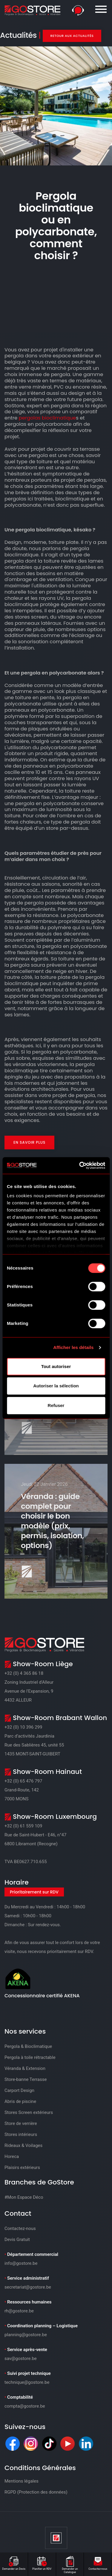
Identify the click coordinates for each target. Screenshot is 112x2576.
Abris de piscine (20, 2101)
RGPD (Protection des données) (35, 2492)
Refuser (56, 1405)
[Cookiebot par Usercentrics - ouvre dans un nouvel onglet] (79, 1165)
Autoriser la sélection (56, 1385)
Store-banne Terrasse (25, 2079)
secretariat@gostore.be (27, 2287)
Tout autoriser (56, 1366)
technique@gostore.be (26, 2382)
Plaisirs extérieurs (22, 2167)
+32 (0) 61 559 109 (23, 1826)
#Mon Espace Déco (23, 2197)
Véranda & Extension (24, 2068)
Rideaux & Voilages (23, 2145)
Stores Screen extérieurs (28, 2112)
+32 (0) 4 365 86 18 (23, 1673)
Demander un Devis (14, 2562)
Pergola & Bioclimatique (28, 2046)
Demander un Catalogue (70, 2563)
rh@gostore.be (19, 2311)
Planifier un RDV (42, 2562)
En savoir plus (29, 1142)
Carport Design (19, 2090)
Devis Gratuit (17, 2239)
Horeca (11, 2156)
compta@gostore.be (24, 2406)
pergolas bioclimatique (47, 417)
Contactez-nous (98, 2562)
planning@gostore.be (25, 2334)
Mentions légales (21, 2481)
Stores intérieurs (20, 2134)
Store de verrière (20, 2123)
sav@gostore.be (20, 2358)
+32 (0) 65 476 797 (23, 1781)
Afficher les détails (73, 1347)
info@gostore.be (20, 2263)
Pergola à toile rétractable (30, 2057)
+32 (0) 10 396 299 (23, 1727)
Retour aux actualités (72, 35)
